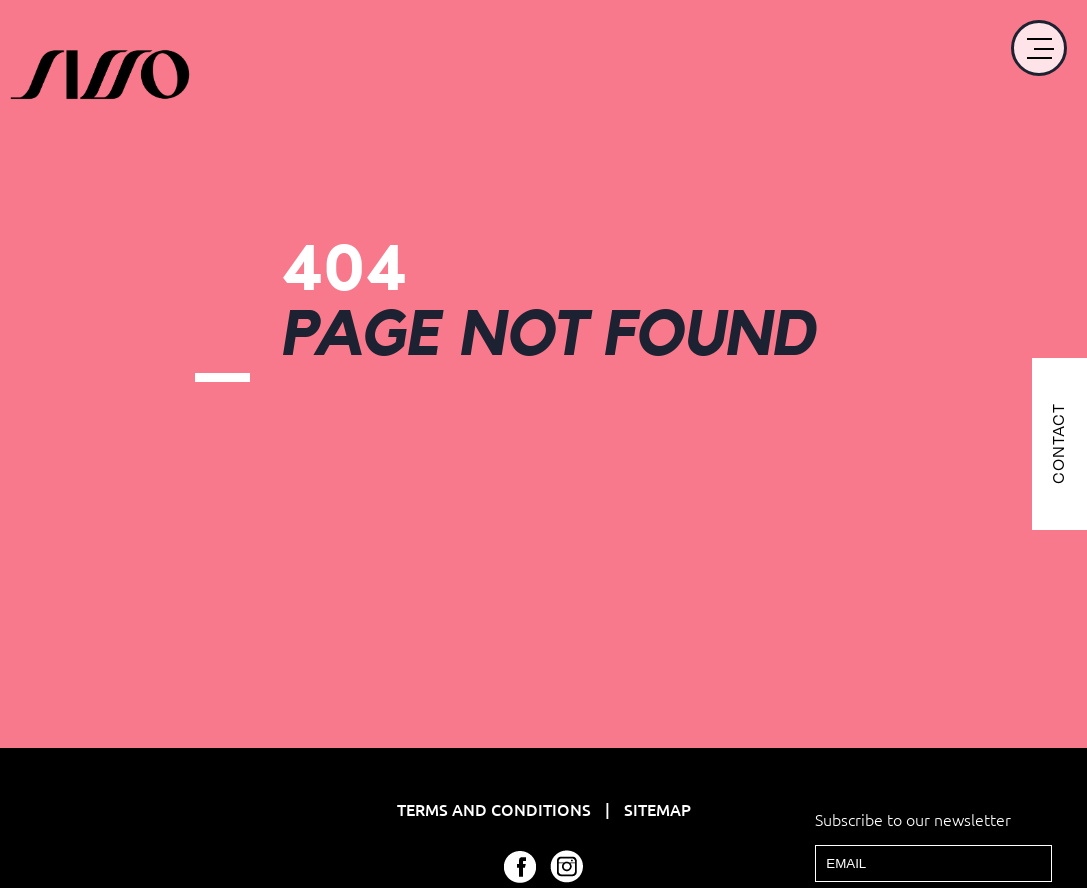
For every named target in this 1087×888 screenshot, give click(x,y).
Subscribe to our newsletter (913, 819)
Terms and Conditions (496, 809)
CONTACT (1058, 444)
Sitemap (657, 809)
